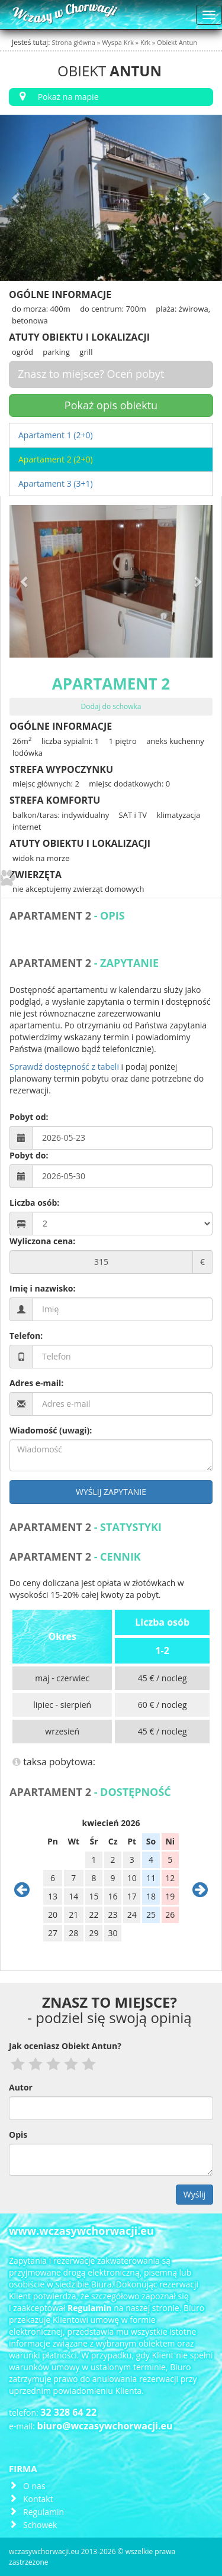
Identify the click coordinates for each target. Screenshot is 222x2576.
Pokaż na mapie (57, 96)
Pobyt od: (29, 1116)
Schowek (40, 2524)
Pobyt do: (29, 1155)
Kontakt (38, 2498)
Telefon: (26, 1335)
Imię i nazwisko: (42, 1288)
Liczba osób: (34, 1202)
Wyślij (194, 2194)
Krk (146, 42)
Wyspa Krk (118, 42)
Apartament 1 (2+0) (55, 435)
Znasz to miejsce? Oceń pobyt (91, 374)
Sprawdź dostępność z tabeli (64, 1066)
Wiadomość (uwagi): (50, 1430)
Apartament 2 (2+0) (55, 459)
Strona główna (74, 42)
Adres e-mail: (36, 1383)
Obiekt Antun (177, 42)
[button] (16, 198)
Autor (21, 2087)
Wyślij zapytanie (111, 1491)
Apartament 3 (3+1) (55, 483)
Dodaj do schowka (111, 706)
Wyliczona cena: (42, 1241)
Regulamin (43, 2511)
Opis (18, 2134)
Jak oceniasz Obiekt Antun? (65, 2045)
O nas (34, 2485)
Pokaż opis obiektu (111, 405)
